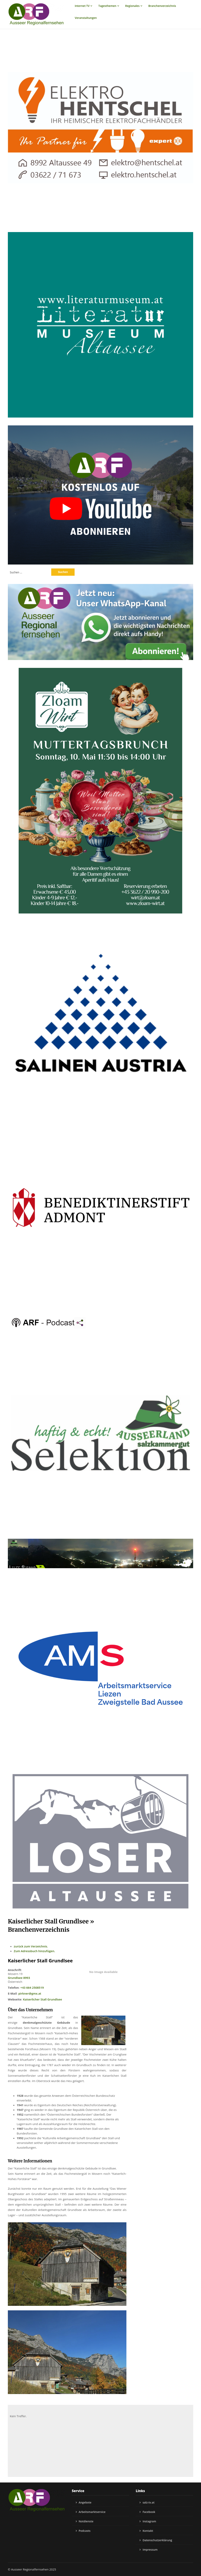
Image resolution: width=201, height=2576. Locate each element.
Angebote (85, 2502)
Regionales (132, 6)
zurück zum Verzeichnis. (31, 1946)
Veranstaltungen (86, 18)
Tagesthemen (107, 6)
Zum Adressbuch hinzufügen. (34, 1951)
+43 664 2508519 (32, 1987)
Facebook (149, 2512)
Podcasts (84, 2531)
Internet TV (82, 6)
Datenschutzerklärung (157, 2540)
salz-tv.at (148, 2502)
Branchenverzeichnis (162, 6)
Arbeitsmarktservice (92, 2512)
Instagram (149, 2521)
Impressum (150, 2549)
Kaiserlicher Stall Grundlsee (42, 1999)
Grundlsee (15, 1978)
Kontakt (148, 2531)
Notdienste (86, 2521)
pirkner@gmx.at (29, 1993)
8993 (26, 1978)
